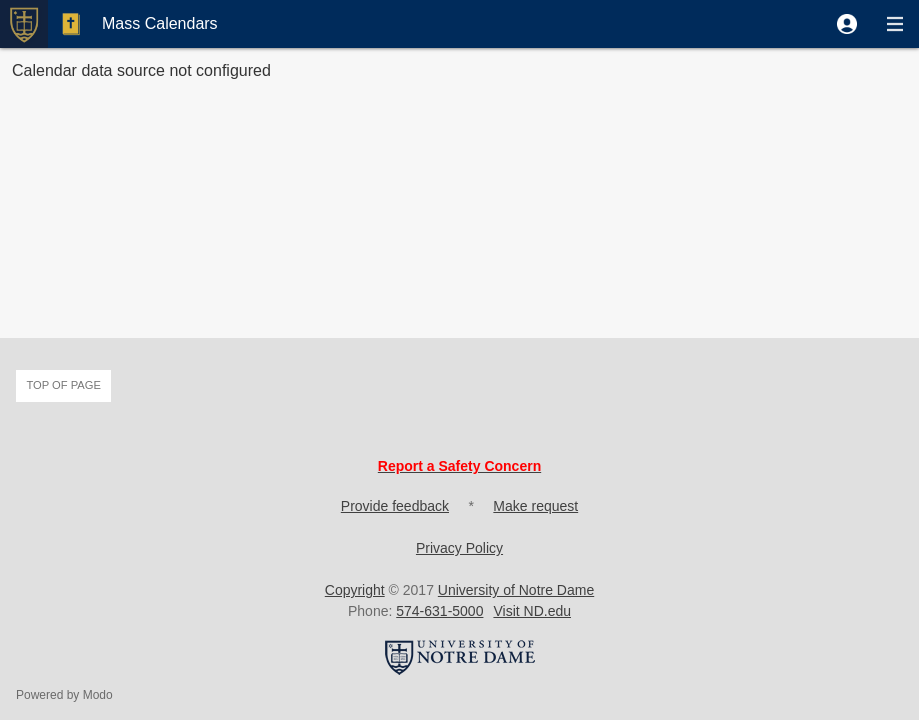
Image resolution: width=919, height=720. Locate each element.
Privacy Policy (459, 548)
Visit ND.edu (532, 611)
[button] (847, 24)
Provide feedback (395, 506)
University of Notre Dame (516, 590)
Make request (535, 506)
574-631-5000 (439, 611)
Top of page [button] (63, 385)
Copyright (355, 590)
